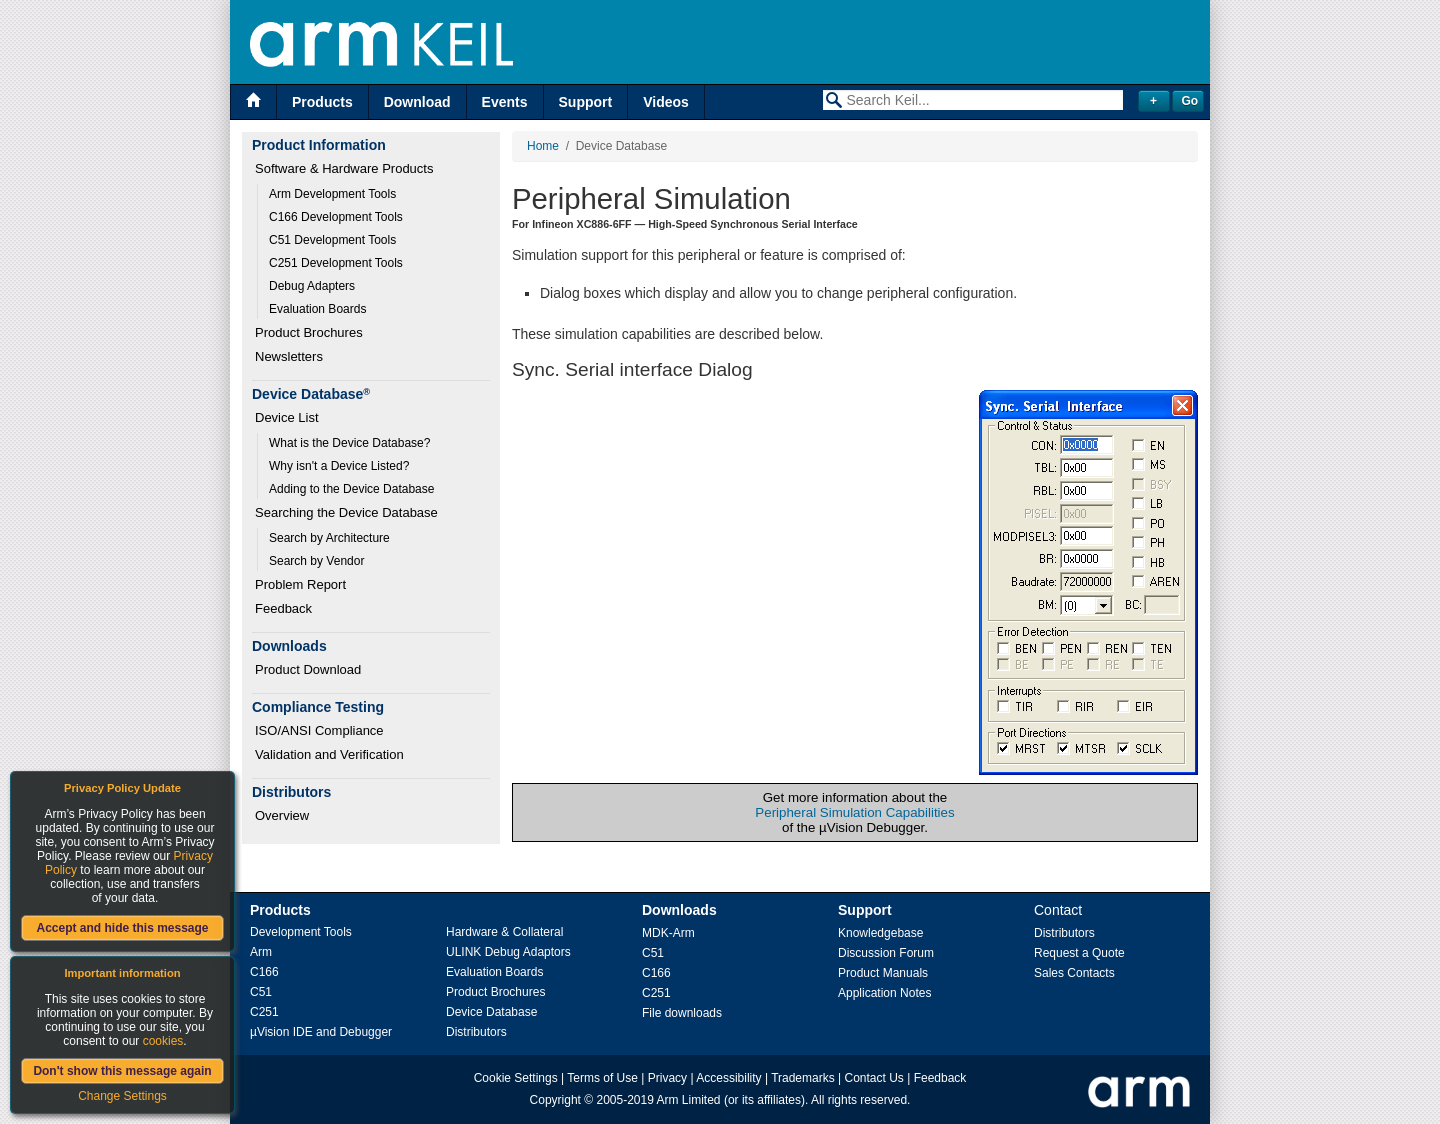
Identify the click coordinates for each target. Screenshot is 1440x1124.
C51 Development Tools (332, 240)
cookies (163, 1041)
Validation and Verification (329, 754)
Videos (666, 102)
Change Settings (122, 1096)
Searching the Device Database (346, 512)
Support (586, 102)
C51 (261, 992)
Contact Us (874, 1078)
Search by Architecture (329, 538)
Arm (261, 952)
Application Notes (884, 993)
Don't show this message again (122, 1071)
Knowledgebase (880, 933)
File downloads (682, 1013)
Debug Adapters (312, 286)
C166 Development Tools (336, 217)
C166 (264, 972)
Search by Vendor (316, 561)
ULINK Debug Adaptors (508, 952)
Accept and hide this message (122, 928)
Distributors (476, 1032)
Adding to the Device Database (351, 489)
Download (417, 102)
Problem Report (300, 584)
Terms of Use (602, 1078)
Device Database (491, 1012)
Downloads (679, 910)
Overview (282, 815)
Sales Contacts (1074, 973)
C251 (264, 1012)
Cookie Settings (516, 1078)
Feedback (283, 608)
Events (505, 102)
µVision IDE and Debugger (321, 1032)
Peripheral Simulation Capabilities (854, 812)
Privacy (667, 1078)
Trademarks (803, 1078)
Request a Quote (1079, 953)
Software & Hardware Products (344, 168)
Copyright (555, 1100)
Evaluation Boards (317, 309)
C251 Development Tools (336, 263)
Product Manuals (883, 973)
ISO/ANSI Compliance (319, 730)
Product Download (308, 669)
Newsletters (289, 356)
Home (543, 146)
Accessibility (728, 1078)
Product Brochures (309, 332)
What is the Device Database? (349, 443)
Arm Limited (689, 1100)
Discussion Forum (886, 953)
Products (322, 102)
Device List (287, 417)
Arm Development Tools (332, 194)
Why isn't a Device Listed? (339, 466)
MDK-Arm (668, 933)
